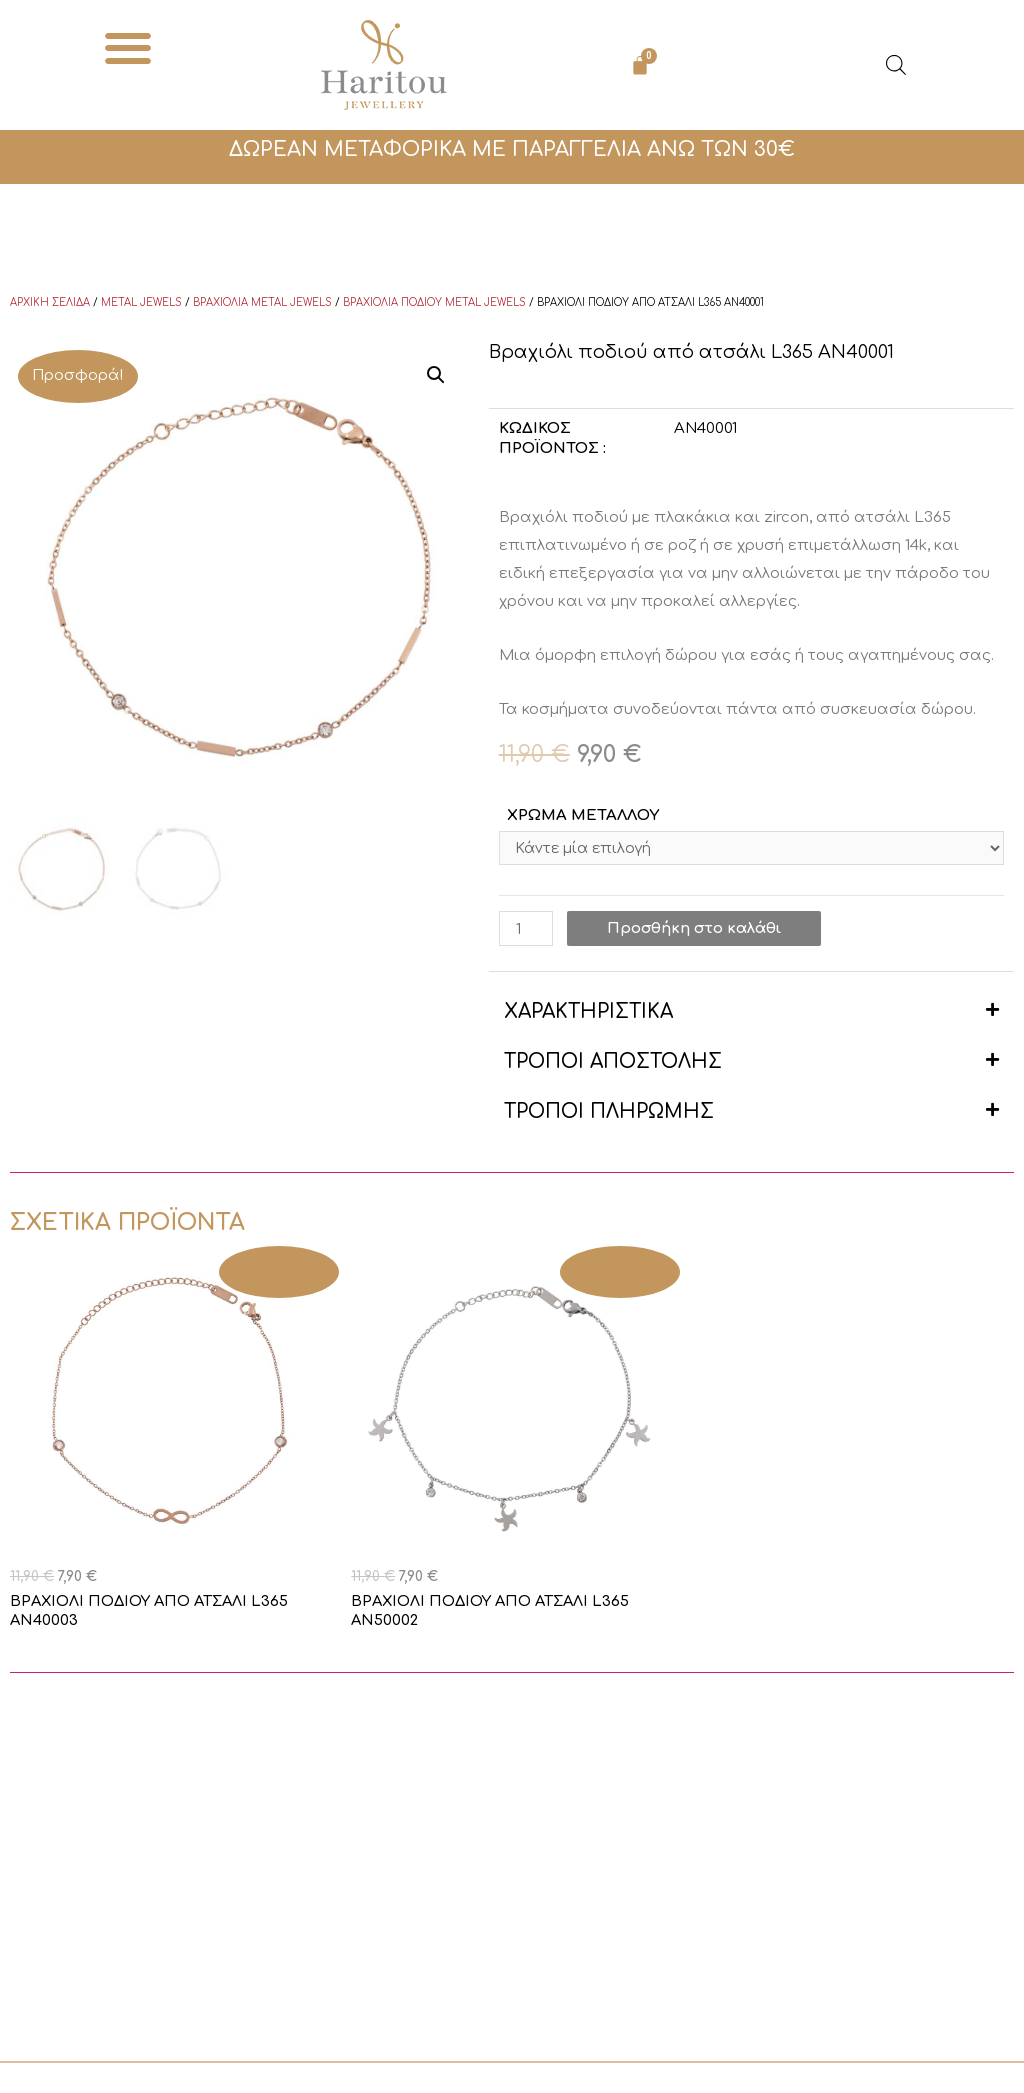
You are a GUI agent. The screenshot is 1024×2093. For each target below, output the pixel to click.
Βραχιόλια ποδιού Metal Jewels (434, 302)
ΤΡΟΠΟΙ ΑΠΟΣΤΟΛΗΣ (613, 1064)
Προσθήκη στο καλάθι (695, 931)
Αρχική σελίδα (50, 302)
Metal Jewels (141, 302)
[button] (128, 47)
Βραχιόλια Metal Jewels (262, 302)
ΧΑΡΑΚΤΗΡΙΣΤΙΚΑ (588, 1014)
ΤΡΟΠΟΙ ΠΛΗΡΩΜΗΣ (609, 1114)
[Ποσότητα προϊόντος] (526, 931)
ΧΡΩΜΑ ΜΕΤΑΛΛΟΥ (583, 815)
